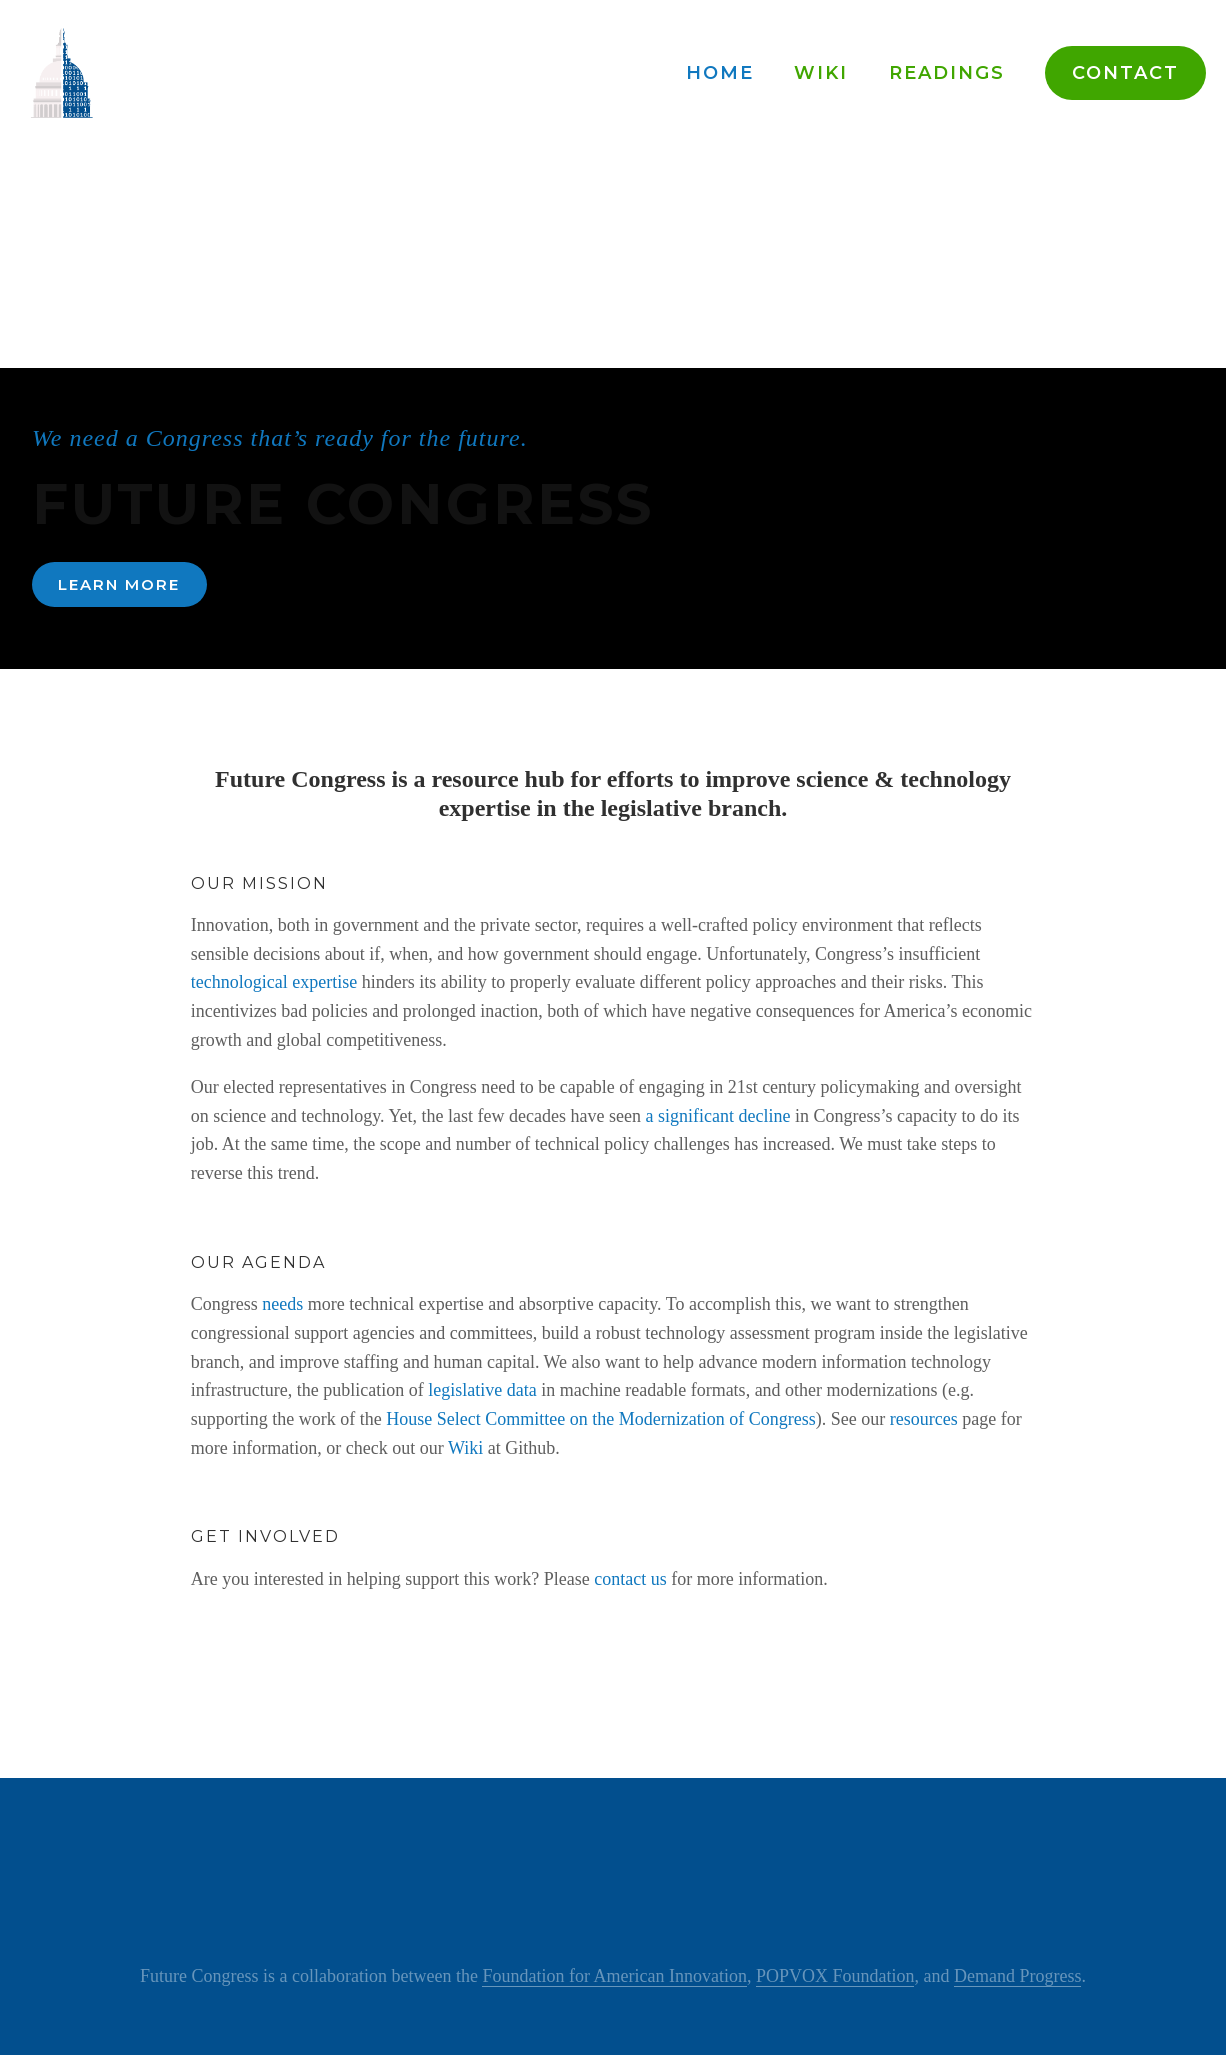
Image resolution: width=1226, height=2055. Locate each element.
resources (924, 1419)
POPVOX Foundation (835, 1976)
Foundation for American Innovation (614, 1976)
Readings (947, 73)
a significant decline (718, 1116)
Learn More (119, 584)
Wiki (821, 73)
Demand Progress (1017, 1976)
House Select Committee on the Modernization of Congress (600, 1419)
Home (720, 73)
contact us (630, 1579)
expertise (324, 982)
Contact (1125, 73)
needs (282, 1304)
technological (239, 982)
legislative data (482, 1390)
